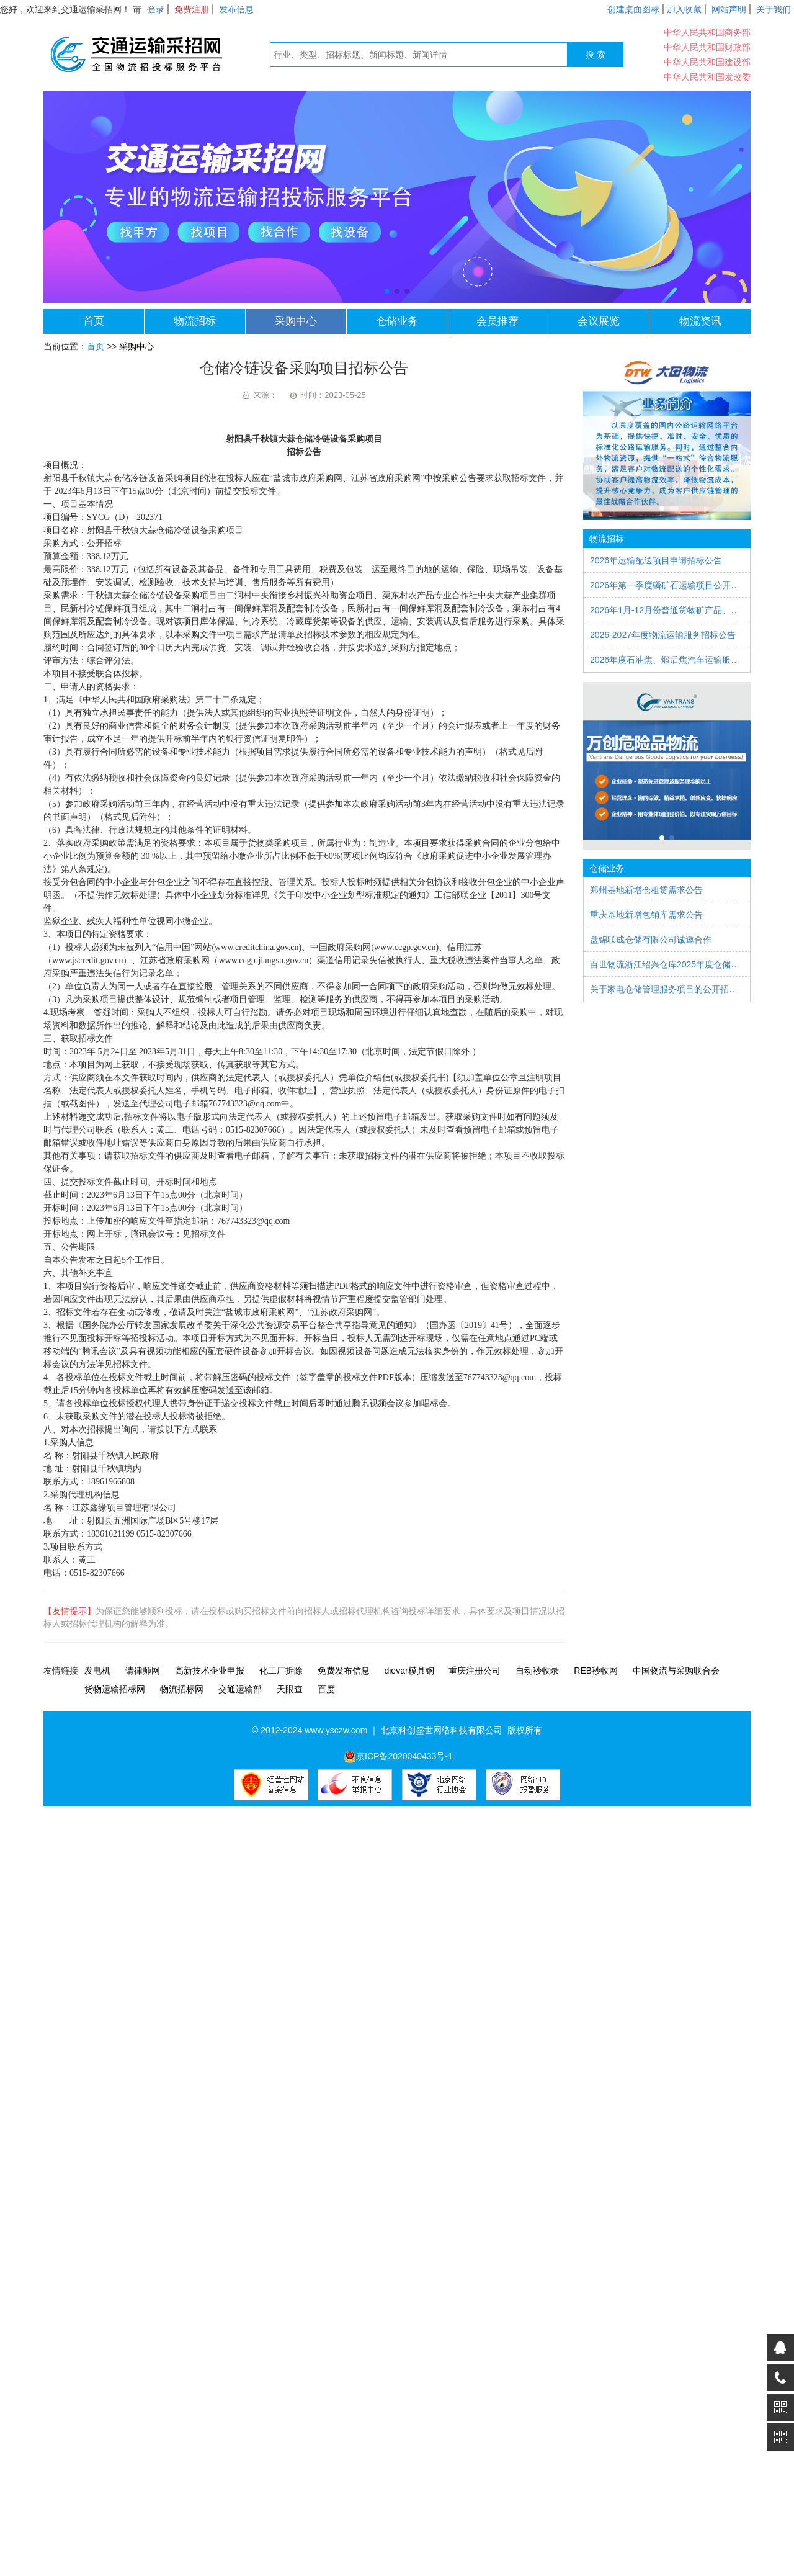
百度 (326, 1689)
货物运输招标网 (114, 1689)
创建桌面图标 (633, 9)
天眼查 (290, 1689)
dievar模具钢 (409, 1671)
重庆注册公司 (474, 1671)
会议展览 (599, 321)
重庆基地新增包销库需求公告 (646, 915)
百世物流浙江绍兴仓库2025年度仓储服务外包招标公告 (667, 964)
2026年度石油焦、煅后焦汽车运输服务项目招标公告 (667, 660)
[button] (387, 291)
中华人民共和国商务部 (707, 32)
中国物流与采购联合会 (676, 1671)
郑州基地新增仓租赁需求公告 (646, 890)
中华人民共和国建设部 (707, 62)
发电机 (97, 1671)
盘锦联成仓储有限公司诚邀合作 (650, 940)
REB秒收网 (596, 1671)
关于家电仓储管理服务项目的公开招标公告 (667, 989)
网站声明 (728, 9)
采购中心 (296, 321)
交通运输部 (240, 1689)
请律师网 (142, 1671)
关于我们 (773, 9)
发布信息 (236, 9)
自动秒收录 (537, 1671)
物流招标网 (181, 1689)
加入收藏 (684, 9)
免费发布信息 (344, 1671)
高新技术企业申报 (209, 1671)
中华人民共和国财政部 (707, 47)
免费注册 (191, 9)
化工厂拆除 (281, 1671)
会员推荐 (497, 321)
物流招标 (195, 321)
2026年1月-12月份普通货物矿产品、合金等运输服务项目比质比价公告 (667, 610)
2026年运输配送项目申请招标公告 (656, 560)
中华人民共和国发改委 (707, 77)
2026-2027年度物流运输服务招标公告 (663, 635)
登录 (155, 9)
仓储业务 (397, 321)
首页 (93, 321)
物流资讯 (700, 321)
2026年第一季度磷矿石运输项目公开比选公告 (667, 585)
